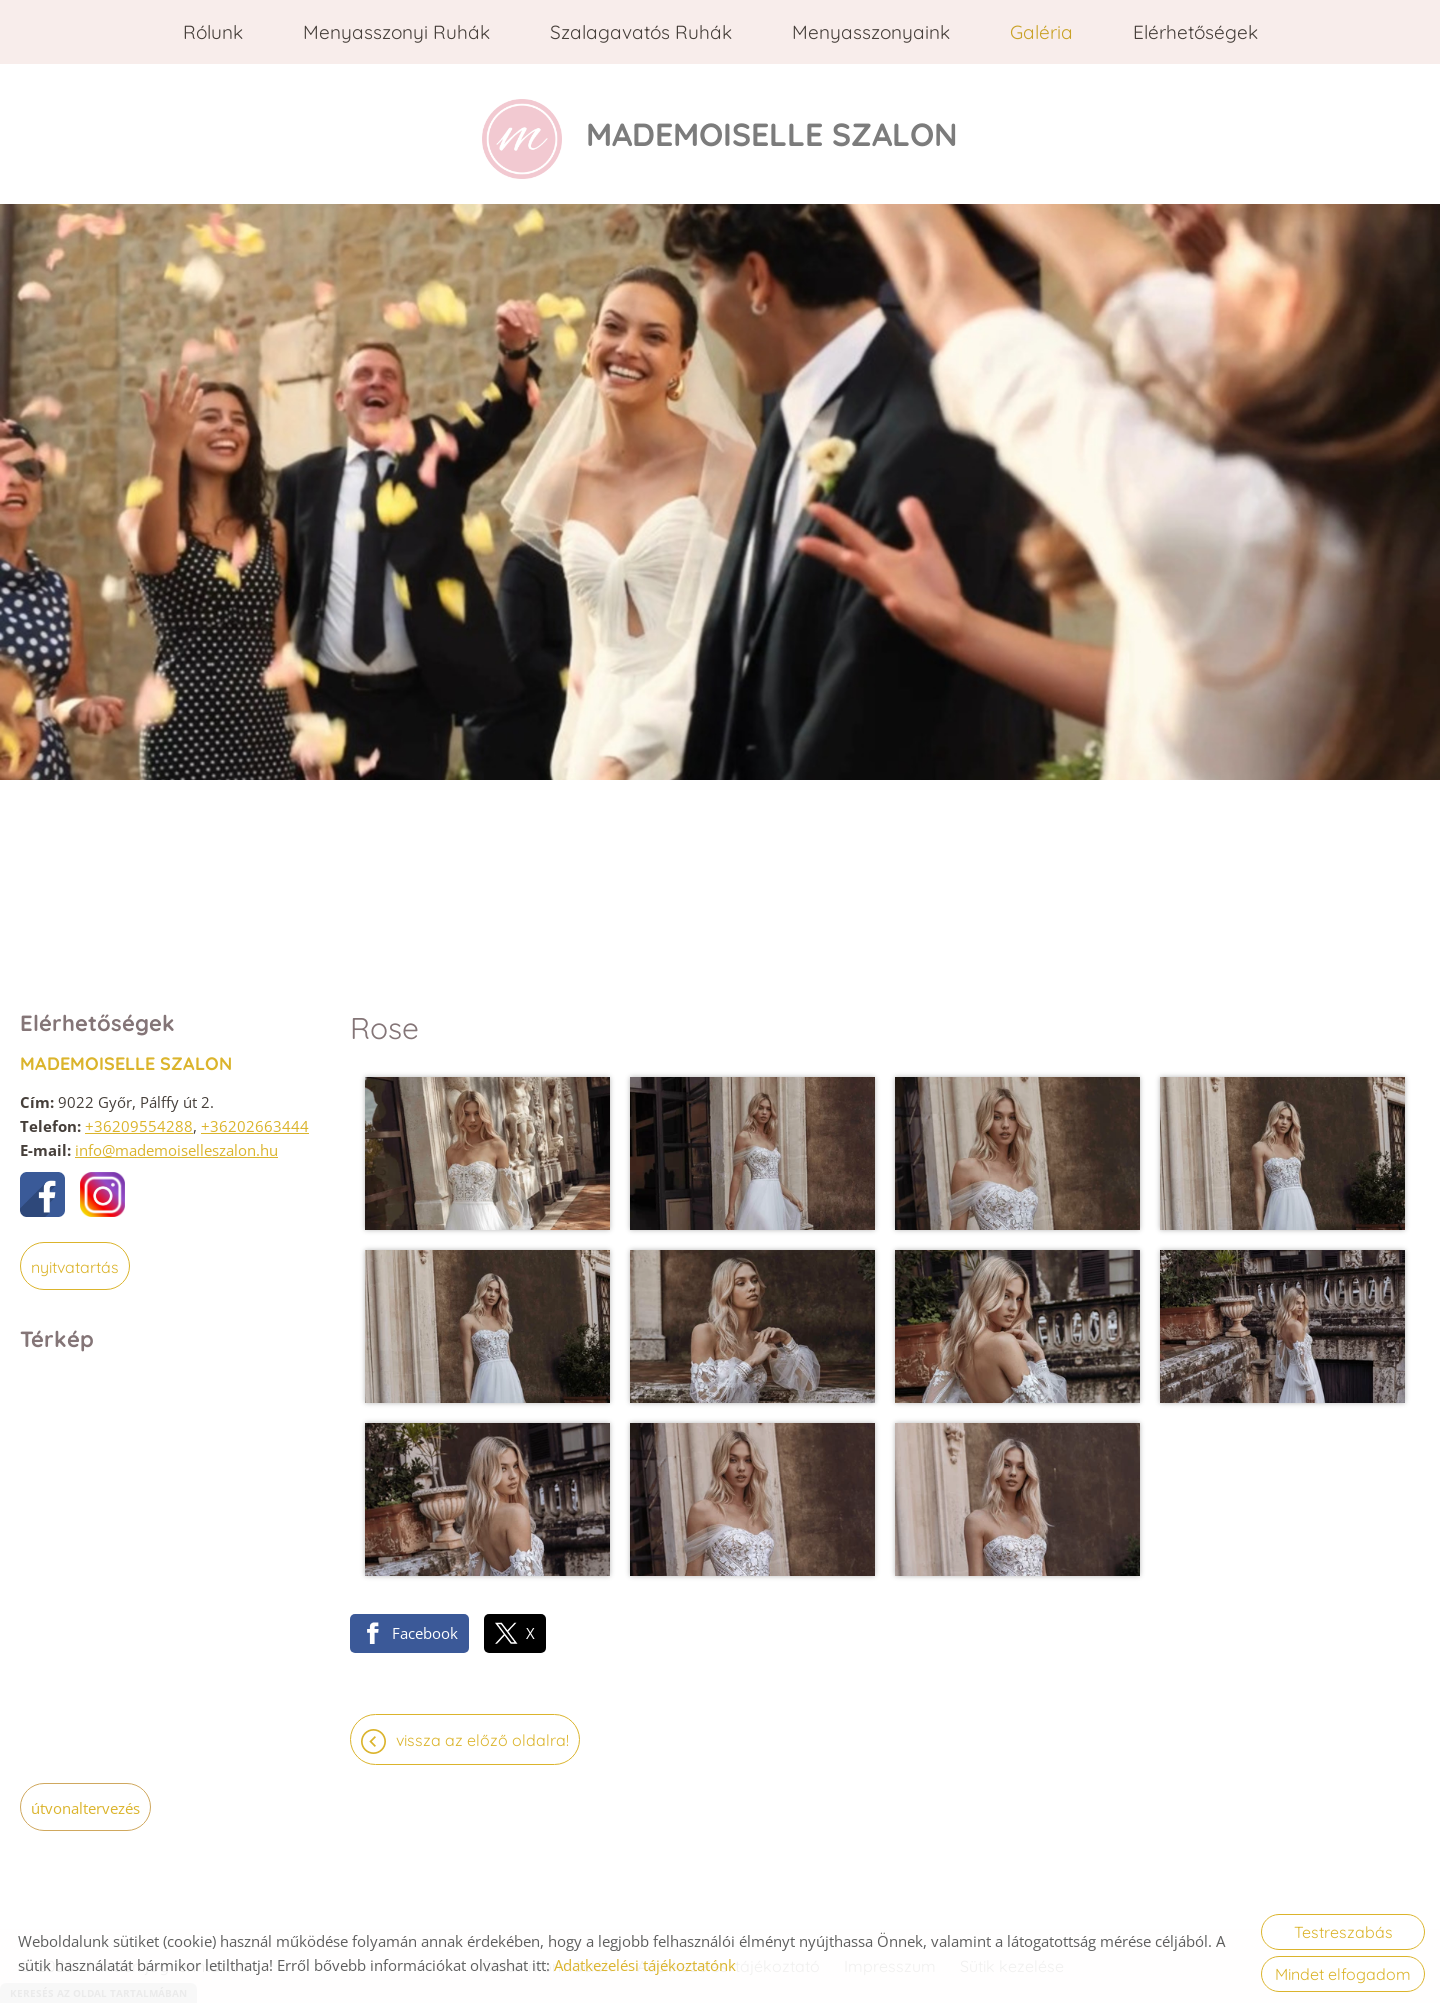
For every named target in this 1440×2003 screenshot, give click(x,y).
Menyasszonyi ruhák (396, 32)
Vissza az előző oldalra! (482, 1730)
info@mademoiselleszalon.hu (176, 1140)
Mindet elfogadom (1343, 1974)
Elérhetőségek (1195, 32)
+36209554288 (139, 1116)
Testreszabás (1343, 1932)
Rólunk (213, 32)
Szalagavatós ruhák (641, 32)
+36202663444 (255, 1116)
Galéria (1041, 32)
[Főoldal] (522, 129)
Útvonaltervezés (85, 1798)
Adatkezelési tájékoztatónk (645, 1965)
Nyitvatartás (75, 1257)
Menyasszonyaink (871, 32)
